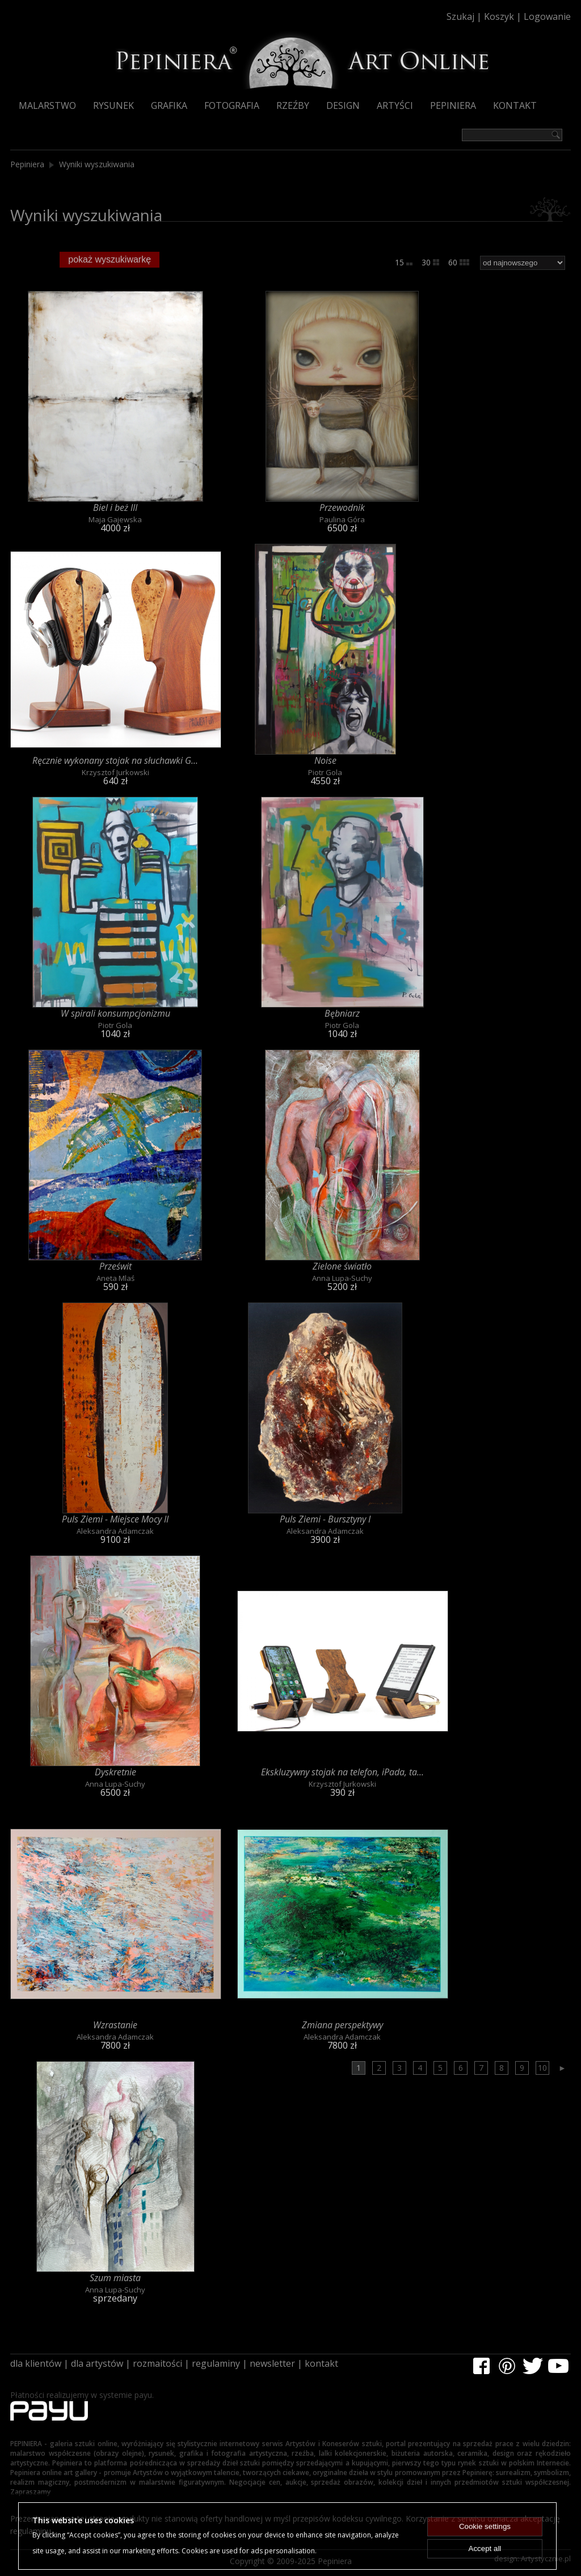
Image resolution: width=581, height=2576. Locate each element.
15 (403, 262)
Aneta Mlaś (115, 1278)
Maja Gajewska (115, 519)
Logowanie (547, 16)
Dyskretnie (115, 1772)
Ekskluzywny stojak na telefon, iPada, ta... (342, 1772)
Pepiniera (453, 105)
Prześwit (115, 1266)
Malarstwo (47, 105)
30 (430, 262)
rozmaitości (157, 2363)
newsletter (272, 2363)
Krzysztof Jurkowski (115, 772)
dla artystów (97, 2363)
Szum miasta (115, 2278)
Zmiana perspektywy (342, 2025)
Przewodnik (342, 507)
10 (542, 2067)
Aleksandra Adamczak (115, 1531)
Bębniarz (342, 1013)
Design (343, 105)
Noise (325, 760)
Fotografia (231, 105)
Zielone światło (342, 1266)
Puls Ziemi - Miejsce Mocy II (115, 1519)
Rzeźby (292, 105)
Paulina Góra (342, 519)
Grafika (169, 105)
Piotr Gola (325, 772)
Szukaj (460, 16)
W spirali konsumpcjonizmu (115, 1013)
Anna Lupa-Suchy (342, 1278)
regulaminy (216, 2363)
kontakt (321, 2363)
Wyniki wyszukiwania (96, 164)
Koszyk (499, 16)
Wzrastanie (115, 2025)
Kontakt (515, 105)
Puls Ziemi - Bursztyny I (325, 1519)
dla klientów (35, 2363)
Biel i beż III (115, 507)
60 (458, 262)
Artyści (395, 105)
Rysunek (113, 105)
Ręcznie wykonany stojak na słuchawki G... (115, 760)
